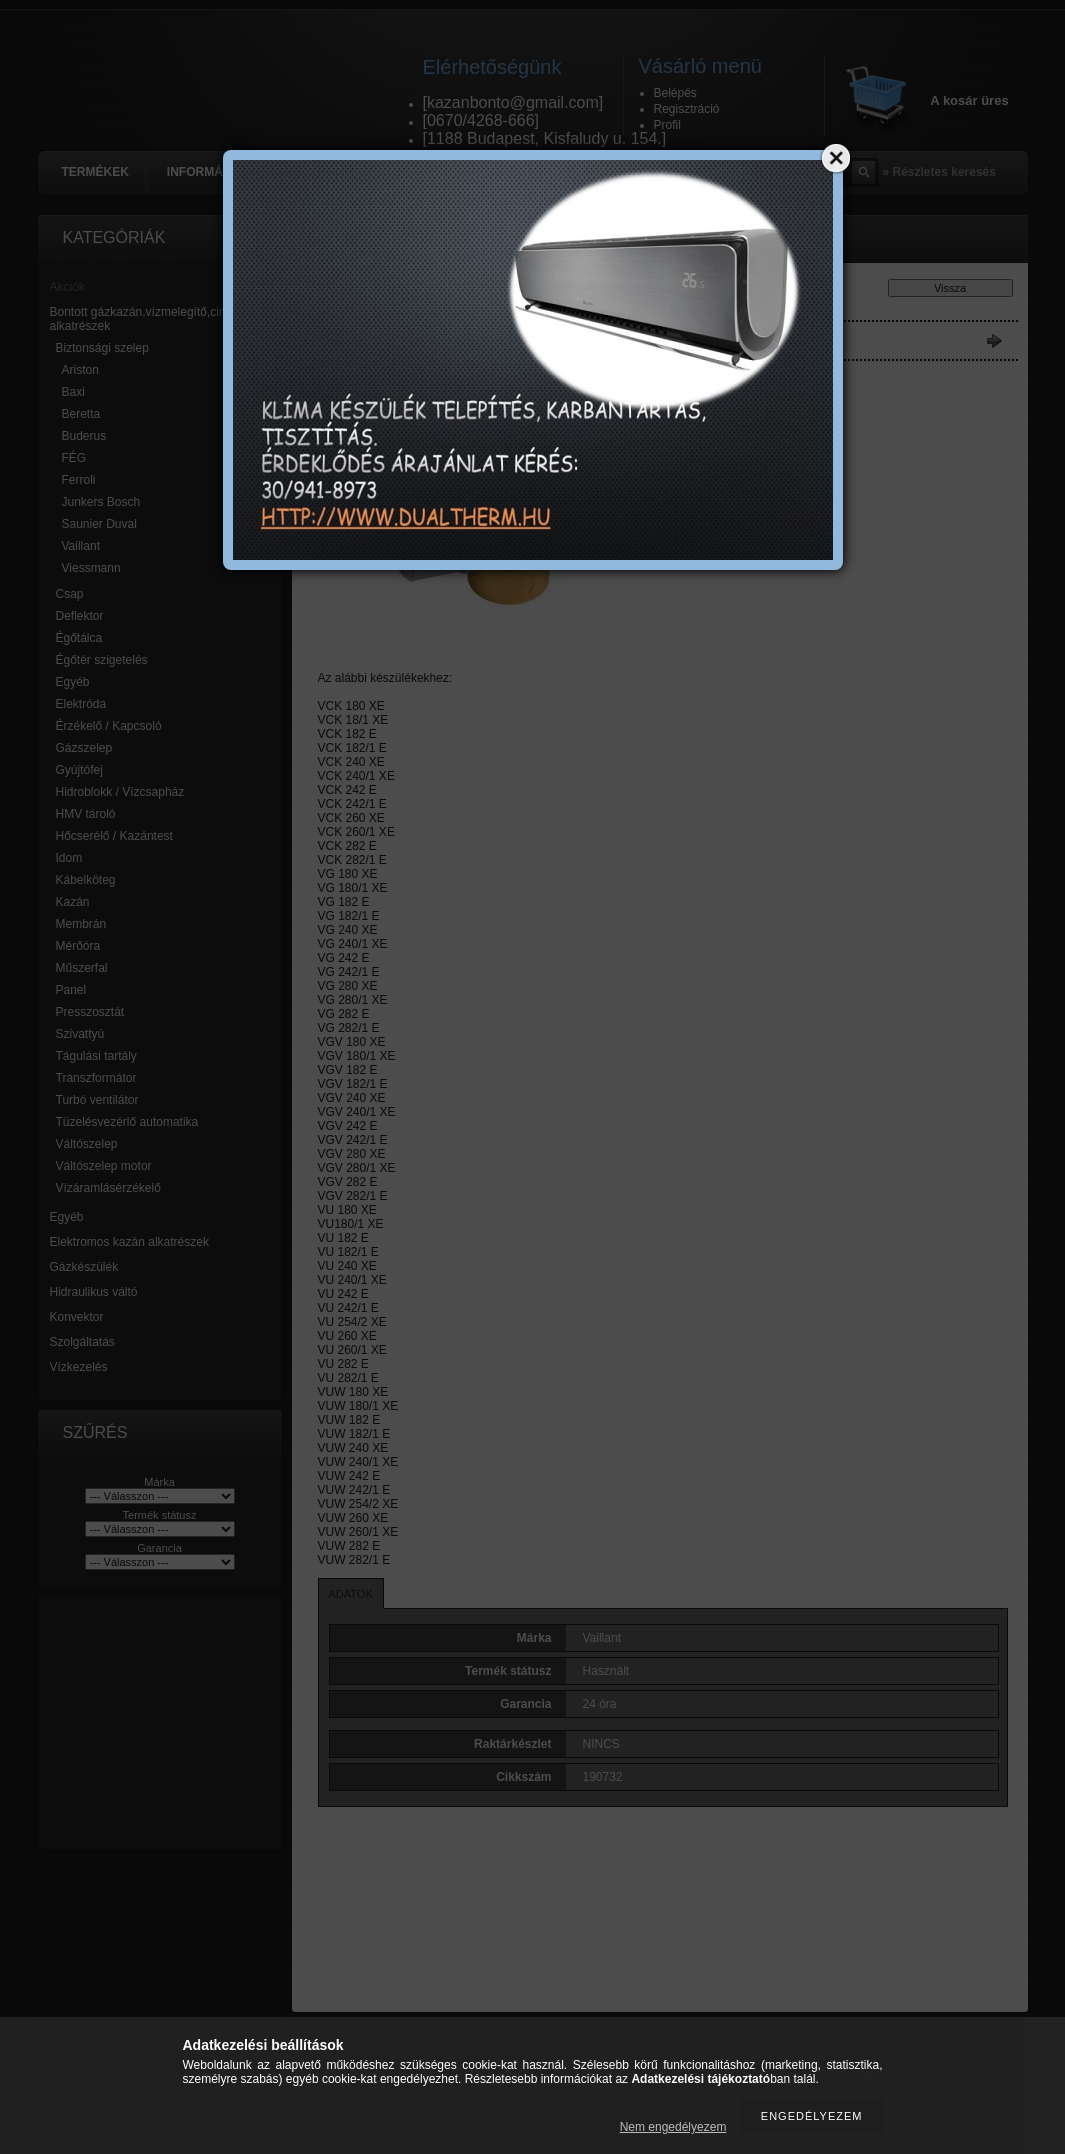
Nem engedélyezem (673, 2127)
